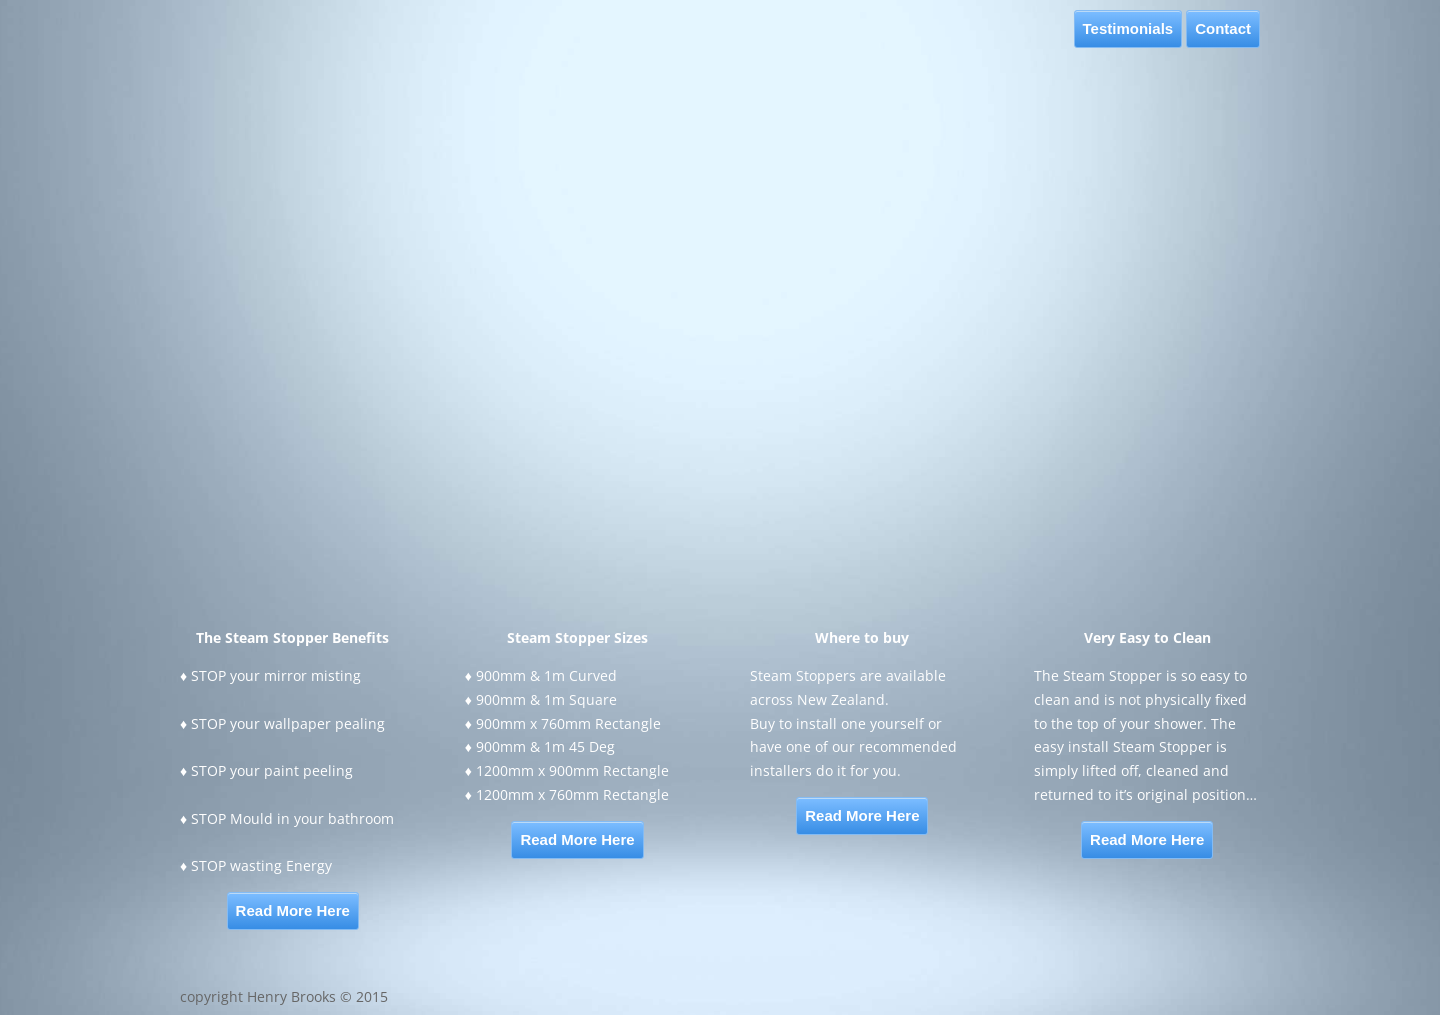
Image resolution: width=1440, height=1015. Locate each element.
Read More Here (293, 910)
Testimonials (1128, 28)
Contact (1223, 28)
